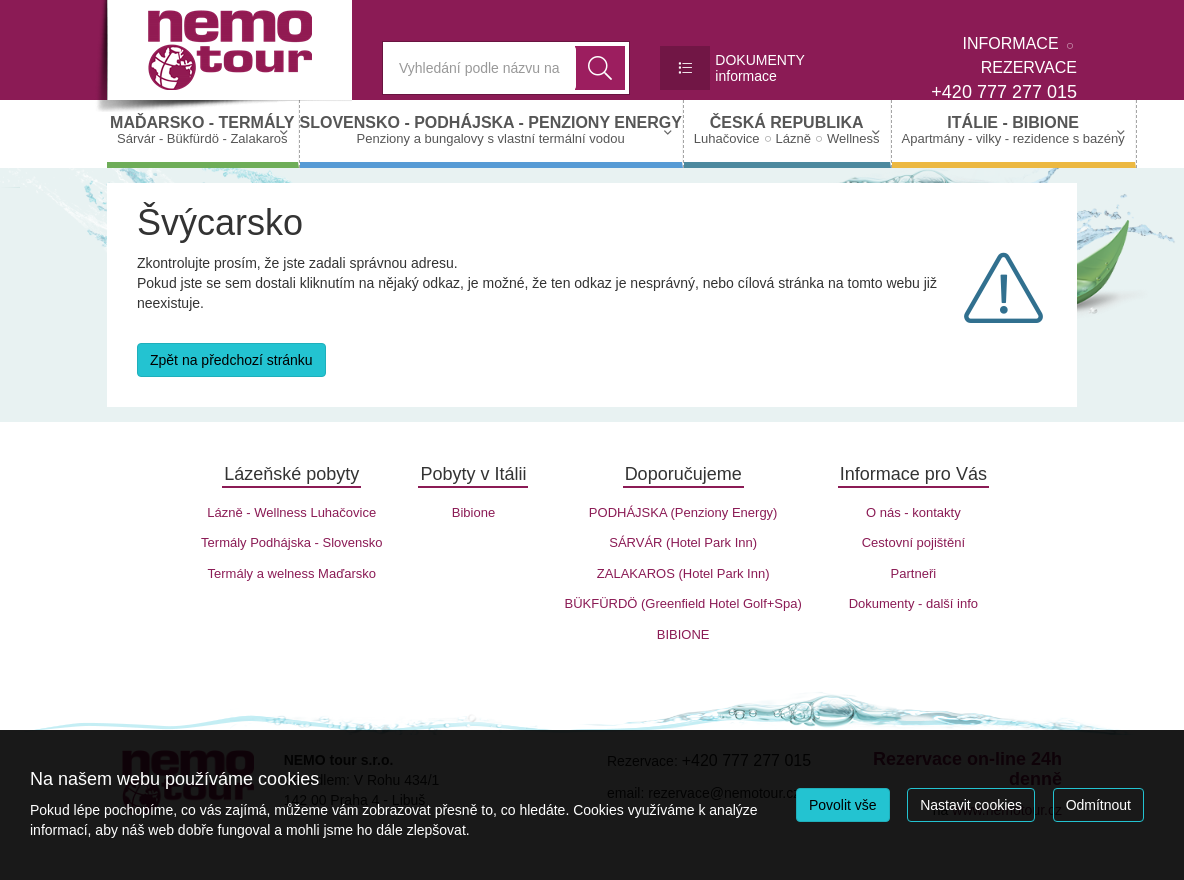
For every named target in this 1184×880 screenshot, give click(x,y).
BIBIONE (683, 634)
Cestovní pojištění (913, 542)
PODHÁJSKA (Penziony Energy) (683, 512)
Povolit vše (843, 805)
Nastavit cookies (971, 805)
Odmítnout (1098, 805)
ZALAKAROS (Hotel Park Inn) (683, 573)
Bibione (473, 512)
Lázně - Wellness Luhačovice (291, 512)
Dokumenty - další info (913, 603)
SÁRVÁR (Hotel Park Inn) (683, 542)
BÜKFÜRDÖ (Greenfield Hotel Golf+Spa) (682, 603)
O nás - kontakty (913, 512)
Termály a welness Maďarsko (292, 573)
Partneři (914, 573)
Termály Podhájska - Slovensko (291, 542)
